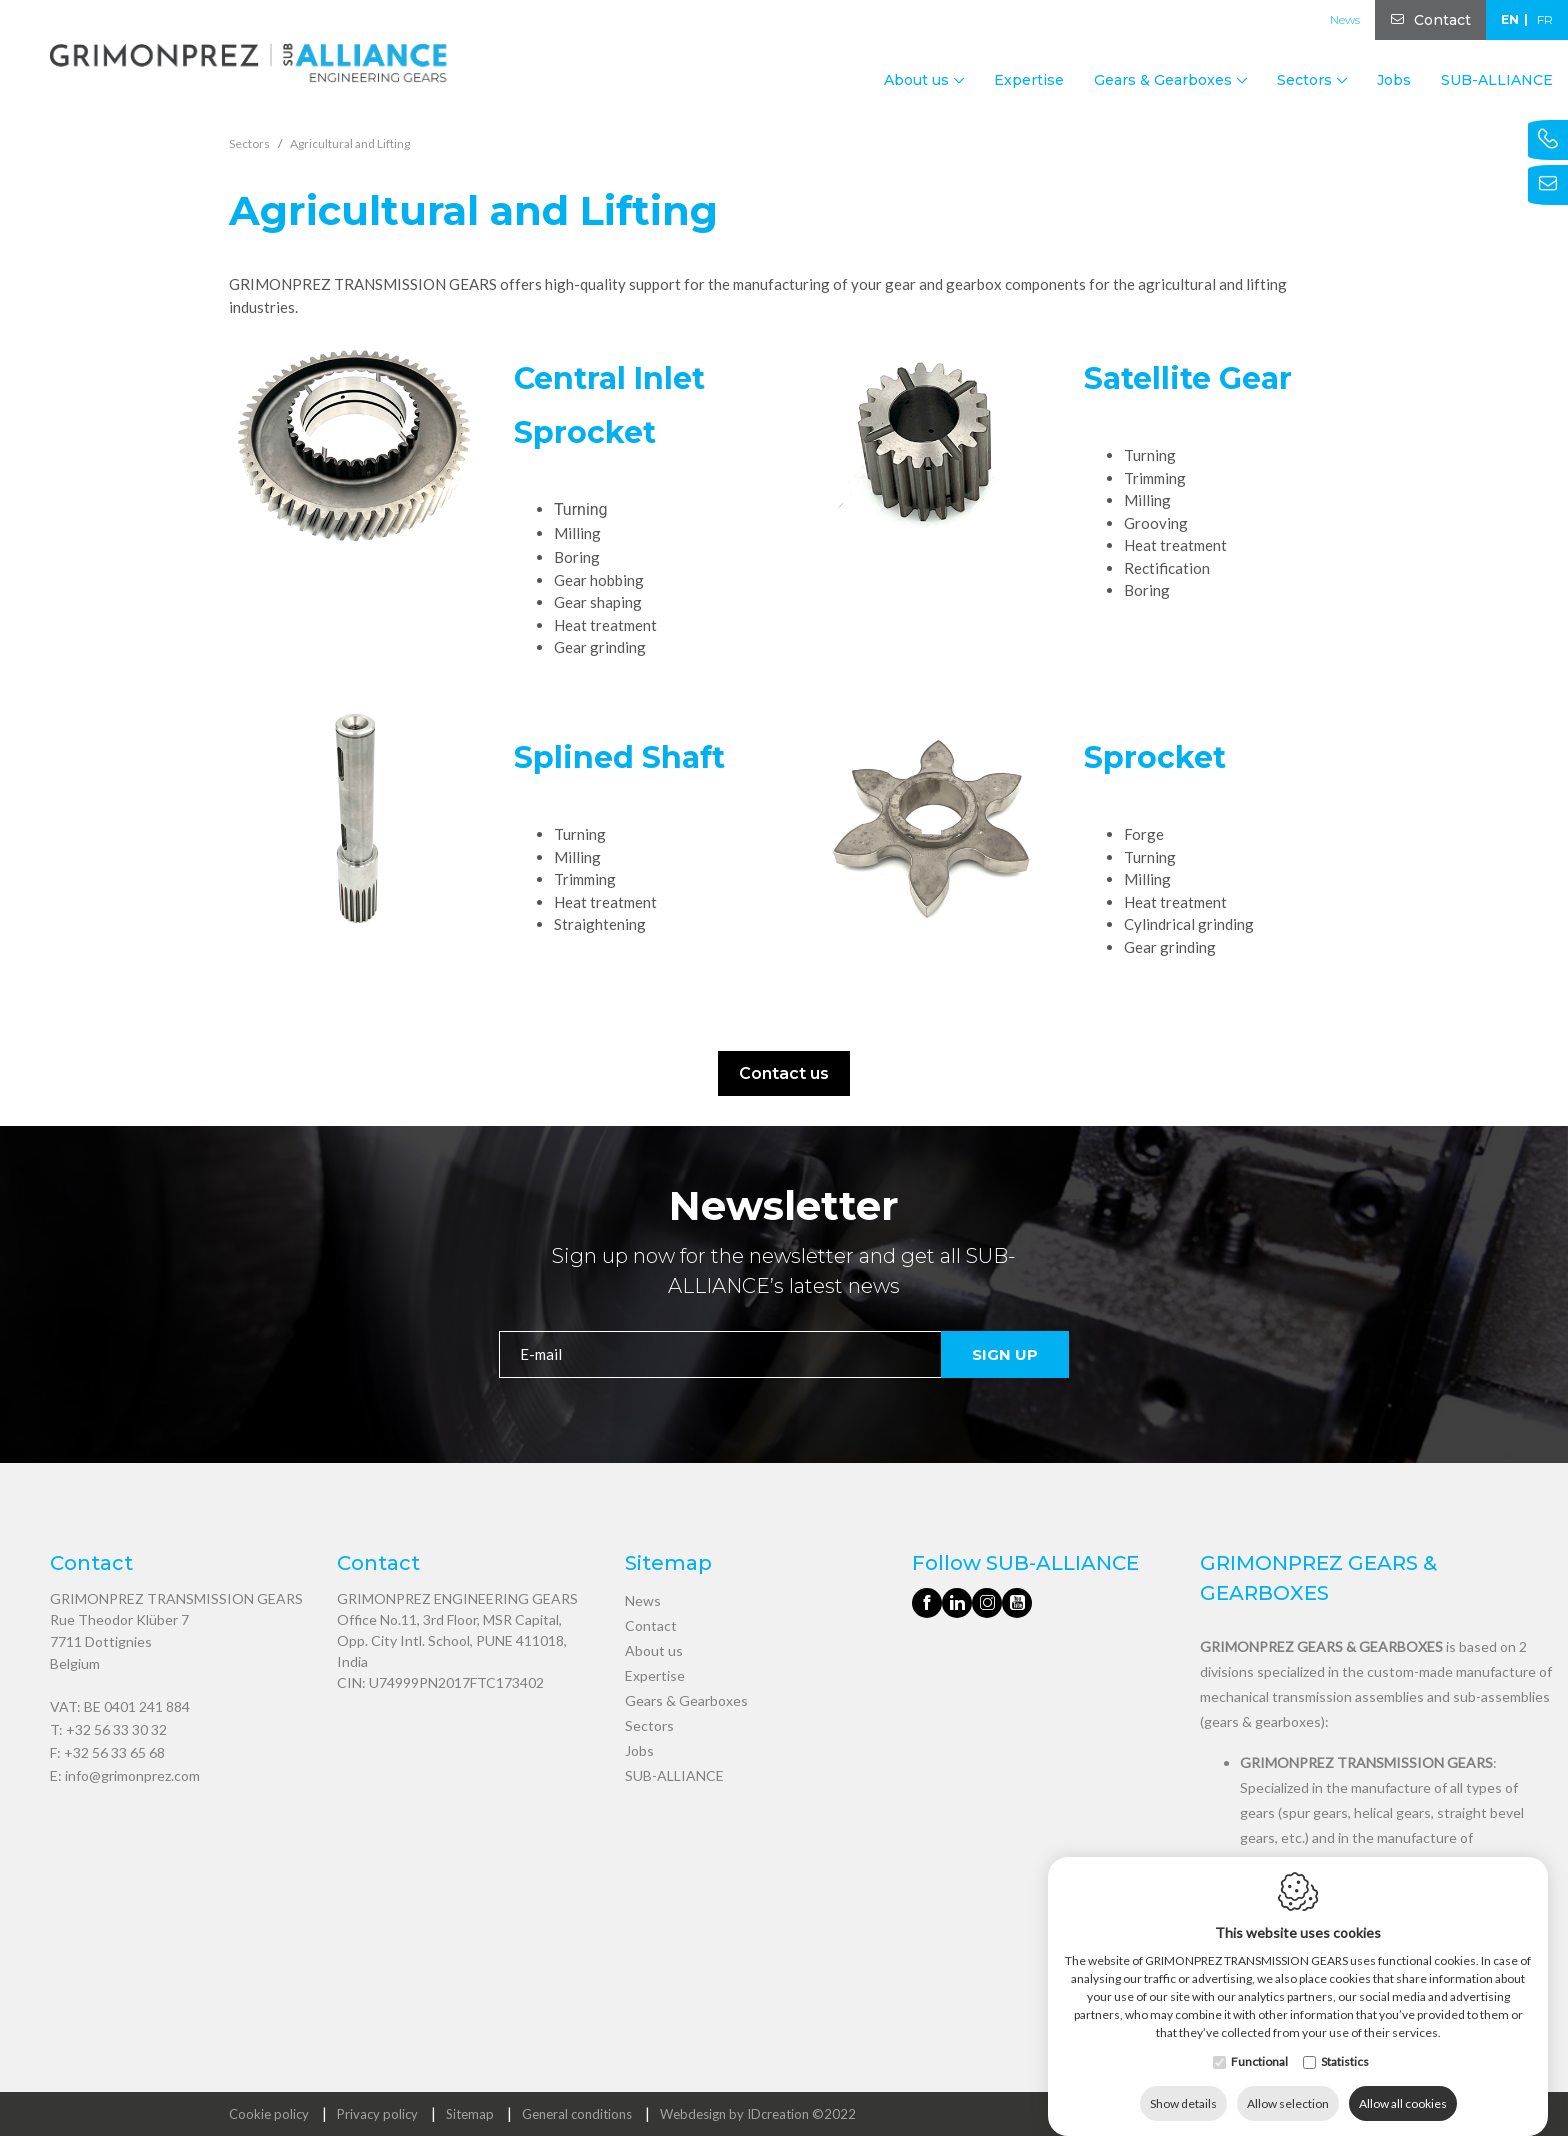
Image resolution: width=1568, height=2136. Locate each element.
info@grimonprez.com (132, 1775)
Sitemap (470, 2114)
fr (1545, 19)
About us (654, 1650)
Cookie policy (269, 2114)
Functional (1259, 2041)
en (1510, 19)
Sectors (649, 1725)
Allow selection (1288, 2083)
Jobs (1394, 80)
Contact (1442, 20)
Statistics (1345, 2041)
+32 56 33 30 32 (116, 1729)
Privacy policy (377, 2114)
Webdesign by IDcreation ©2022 (758, 2114)
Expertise (1029, 80)
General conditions (577, 2114)
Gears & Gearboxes (686, 1700)
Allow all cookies (1403, 2083)
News (1345, 19)
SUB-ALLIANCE (1497, 80)
